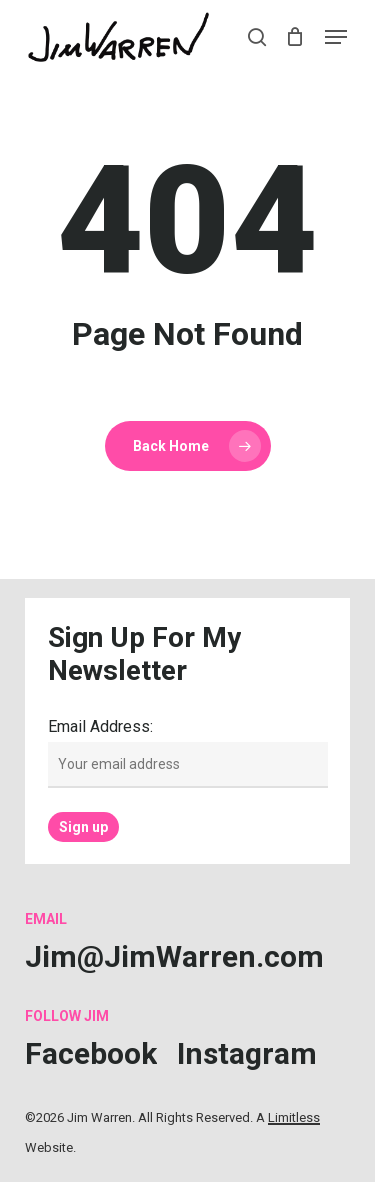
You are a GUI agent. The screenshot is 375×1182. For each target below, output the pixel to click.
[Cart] (295, 37)
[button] (336, 37)
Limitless (294, 1117)
